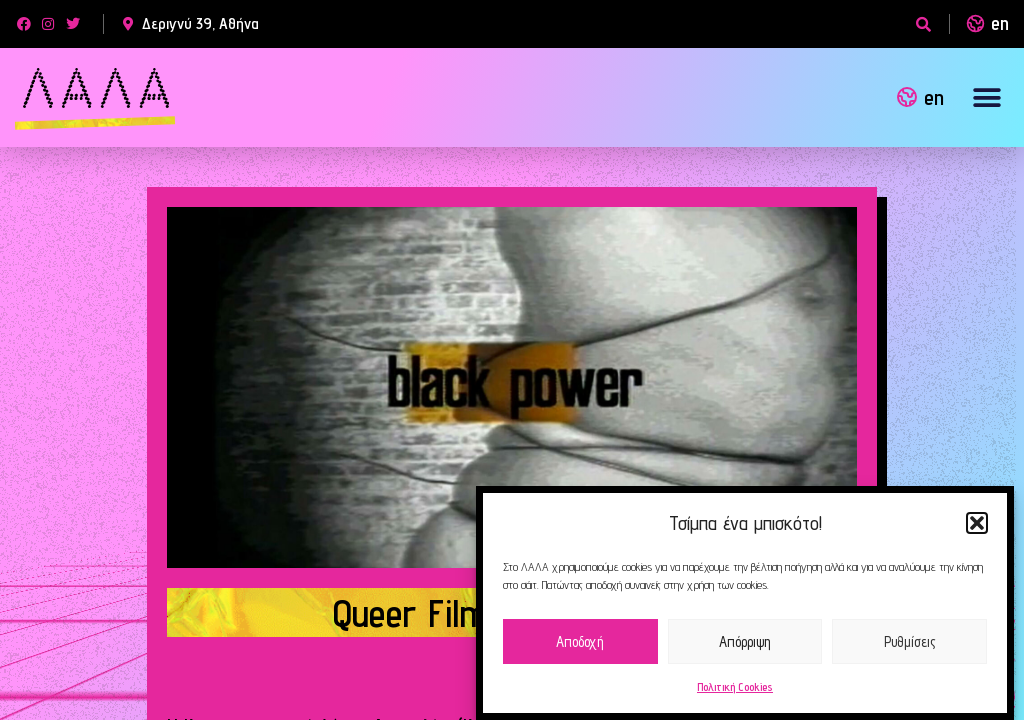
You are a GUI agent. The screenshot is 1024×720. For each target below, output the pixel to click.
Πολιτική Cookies (735, 686)
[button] (977, 523)
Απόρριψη (745, 641)
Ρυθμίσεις (910, 641)
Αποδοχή (580, 641)
